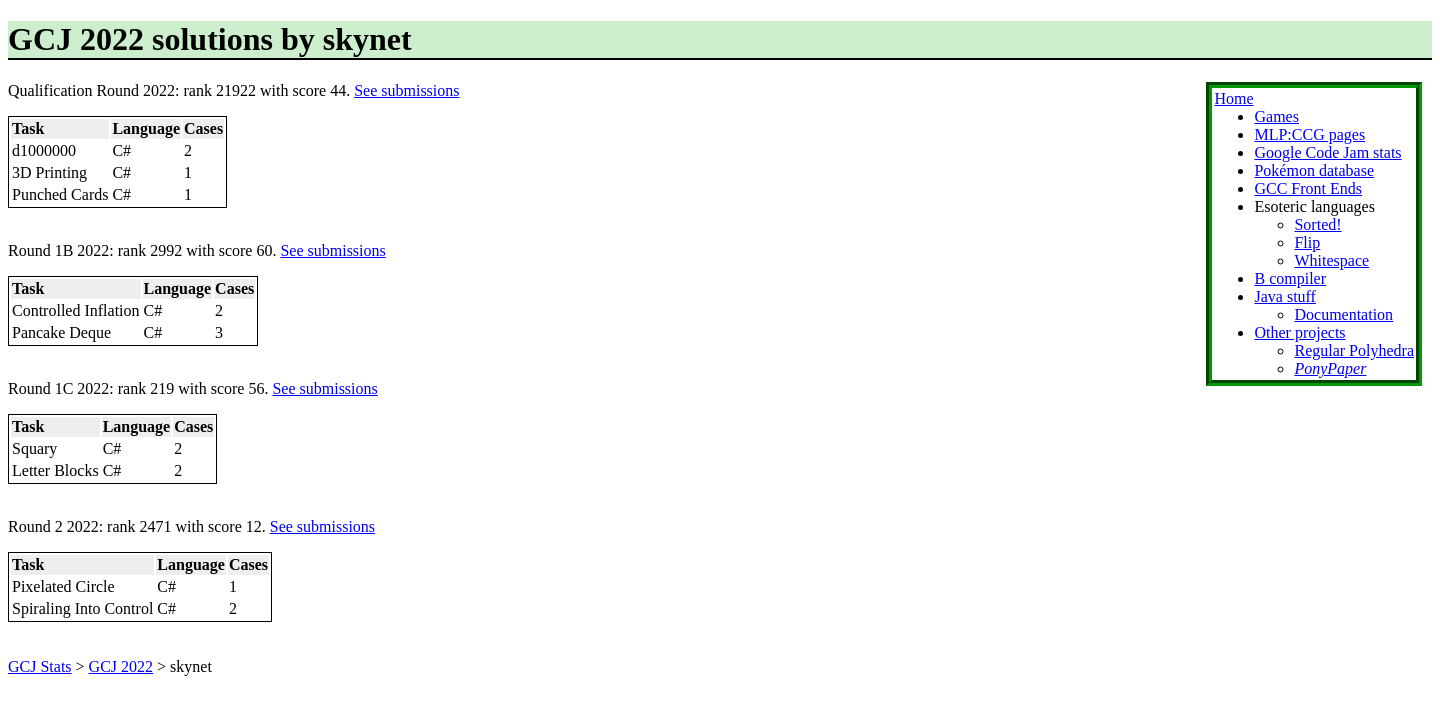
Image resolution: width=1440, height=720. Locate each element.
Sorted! (1317, 224)
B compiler (1290, 278)
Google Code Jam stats (1327, 152)
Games (1276, 116)
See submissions (406, 90)
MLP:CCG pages (1309, 134)
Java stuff (1284, 296)
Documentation (1343, 314)
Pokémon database (1314, 170)
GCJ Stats (40, 666)
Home (1233, 98)
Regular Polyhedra (1354, 350)
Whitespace (1331, 260)
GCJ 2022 (121, 666)
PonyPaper (1330, 368)
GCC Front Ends (1308, 188)
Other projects (1299, 332)
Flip (1307, 242)
